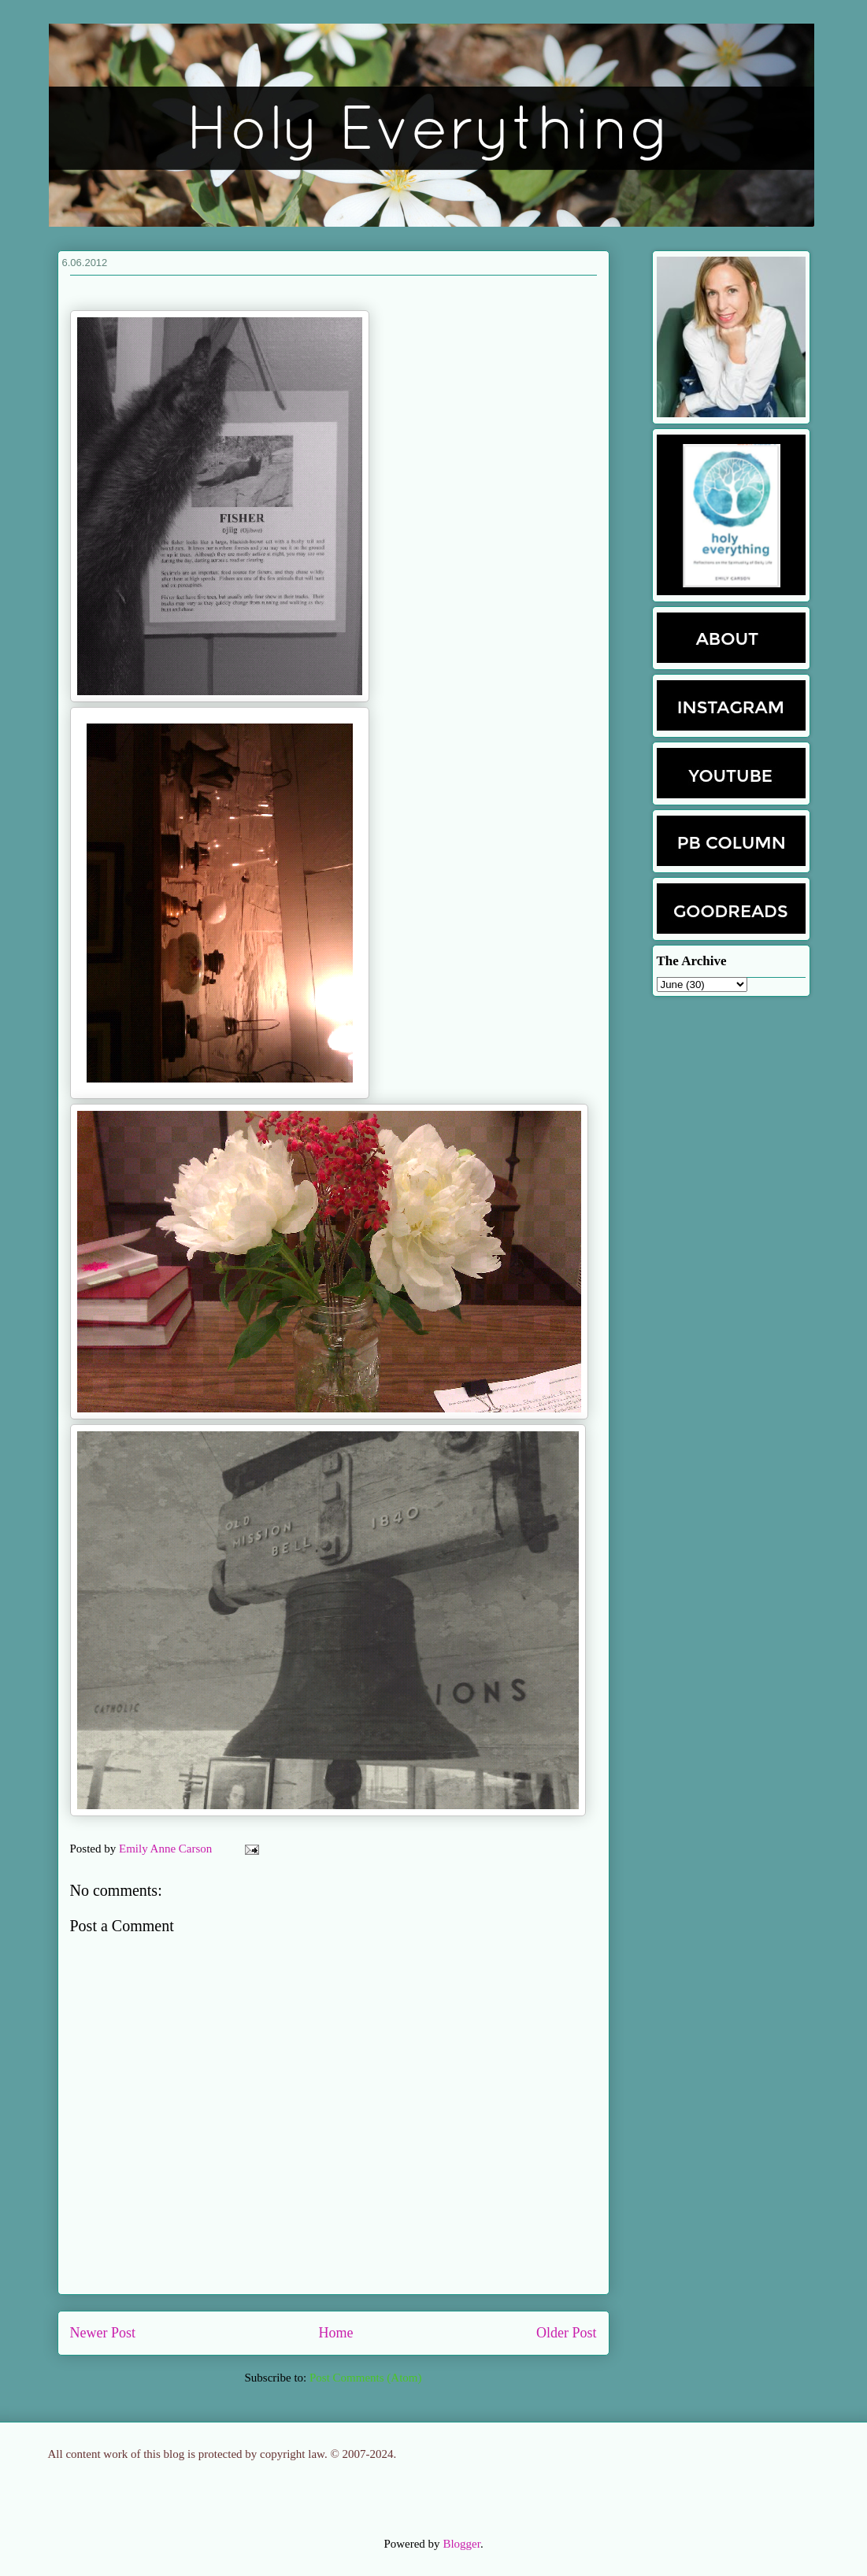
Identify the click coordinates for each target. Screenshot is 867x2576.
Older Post (566, 2333)
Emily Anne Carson (167, 1848)
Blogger (461, 2543)
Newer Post (103, 2333)
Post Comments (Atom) (365, 2377)
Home (336, 2333)
